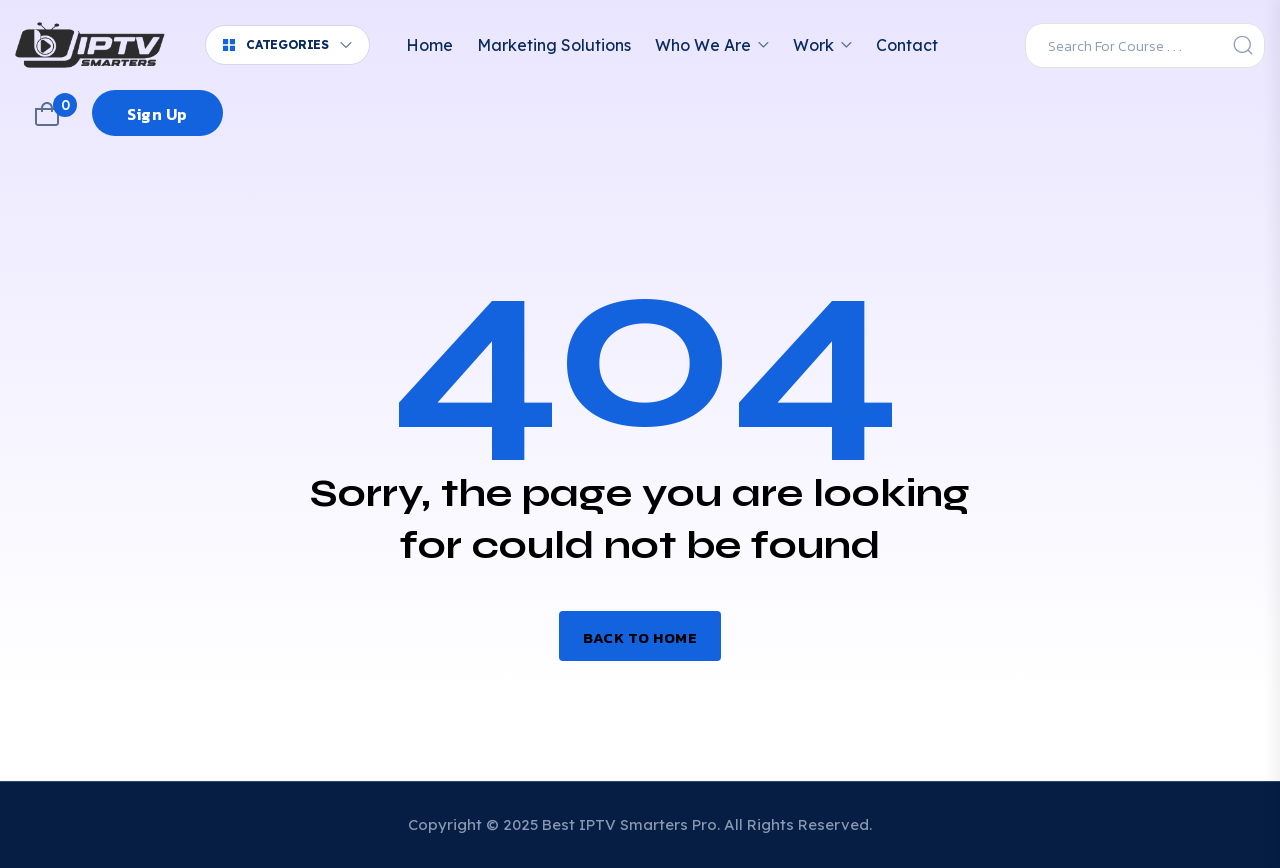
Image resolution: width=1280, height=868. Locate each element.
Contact (907, 45)
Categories (276, 44)
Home (429, 45)
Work (813, 45)
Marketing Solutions (554, 45)
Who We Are (703, 45)
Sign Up (157, 114)
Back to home (640, 637)
